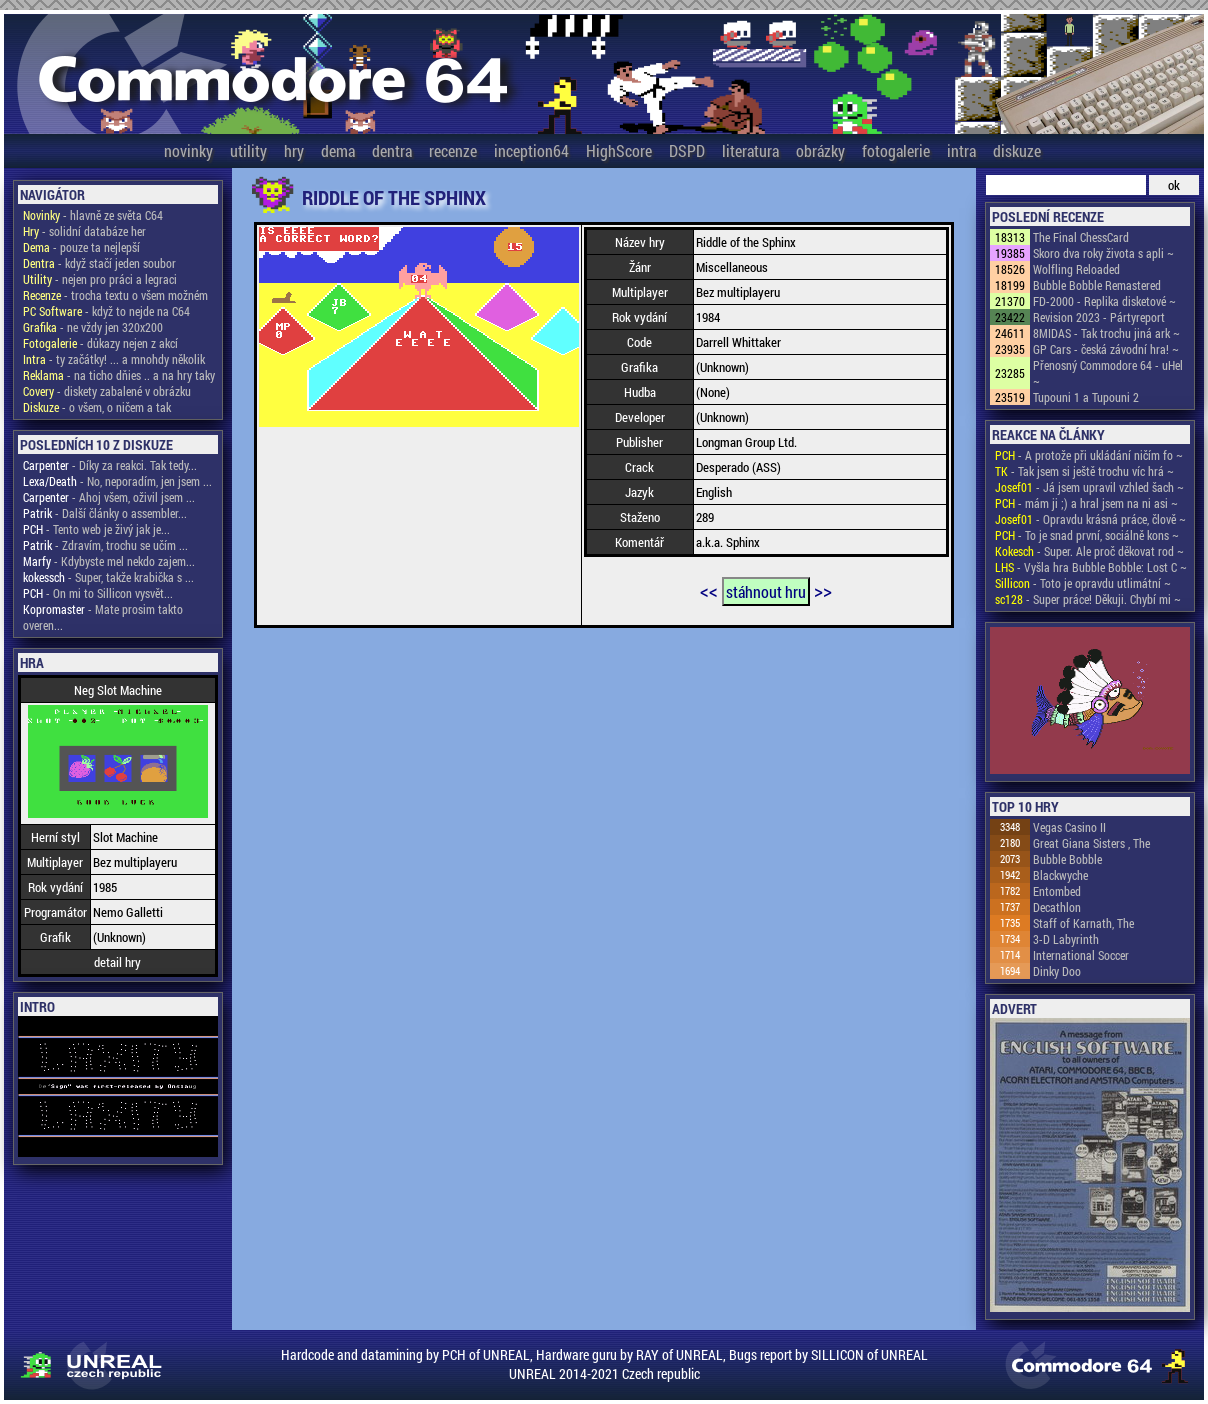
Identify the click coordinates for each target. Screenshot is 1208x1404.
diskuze (1017, 150)
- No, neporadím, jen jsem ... (117, 481)
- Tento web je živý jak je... (96, 529)
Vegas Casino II (1069, 827)
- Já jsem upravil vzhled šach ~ (1089, 487)
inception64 (531, 150)
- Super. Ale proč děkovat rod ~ (1089, 551)
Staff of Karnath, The (1083, 923)
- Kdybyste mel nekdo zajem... (109, 561)
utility (248, 150)
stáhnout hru (766, 591)
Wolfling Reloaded (1076, 269)
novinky (188, 150)
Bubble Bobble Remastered (1097, 285)
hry (294, 150)
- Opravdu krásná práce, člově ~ (1090, 519)
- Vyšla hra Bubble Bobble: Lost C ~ (1091, 567)
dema (338, 150)
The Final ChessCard (1081, 237)
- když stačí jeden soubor (99, 263)
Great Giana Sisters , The (1091, 843)
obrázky (820, 150)
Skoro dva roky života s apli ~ (1103, 253)
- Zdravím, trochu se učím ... (105, 545)
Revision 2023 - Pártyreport (1099, 317)
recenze (453, 150)
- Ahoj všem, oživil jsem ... (109, 497)
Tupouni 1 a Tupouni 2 (1086, 397)
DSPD (687, 150)
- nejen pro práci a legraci (100, 279)
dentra (392, 150)
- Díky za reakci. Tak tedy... (110, 465)
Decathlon (1057, 907)
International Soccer (1081, 955)
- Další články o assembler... (105, 513)
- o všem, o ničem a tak (97, 407)
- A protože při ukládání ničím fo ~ (1089, 455)
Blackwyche (1060, 875)
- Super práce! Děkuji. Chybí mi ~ (1088, 599)
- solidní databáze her (84, 231)
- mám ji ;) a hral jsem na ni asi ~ (1086, 503)
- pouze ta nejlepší (81, 247)
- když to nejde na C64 (106, 311)
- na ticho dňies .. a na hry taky (119, 375)
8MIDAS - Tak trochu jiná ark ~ (1106, 333)
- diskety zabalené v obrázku (107, 391)
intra (961, 150)
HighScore (619, 150)
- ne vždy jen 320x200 (93, 327)
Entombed (1057, 891)
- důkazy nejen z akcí (100, 343)
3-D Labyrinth (1066, 939)
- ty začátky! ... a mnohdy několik (114, 359)
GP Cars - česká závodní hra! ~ (1106, 349)
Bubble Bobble (1067, 859)
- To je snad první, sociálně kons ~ (1087, 535)
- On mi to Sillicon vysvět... (98, 593)
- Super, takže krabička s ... (108, 577)
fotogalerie (896, 150)
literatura (750, 150)
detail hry (117, 962)
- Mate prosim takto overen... (103, 617)
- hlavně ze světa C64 (93, 215)
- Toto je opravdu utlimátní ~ (1083, 583)
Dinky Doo (1057, 971)
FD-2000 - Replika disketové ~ (1104, 301)
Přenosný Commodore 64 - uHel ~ (1108, 373)
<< (709, 590)
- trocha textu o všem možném (115, 295)
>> (823, 590)
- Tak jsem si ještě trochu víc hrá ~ (1084, 471)
